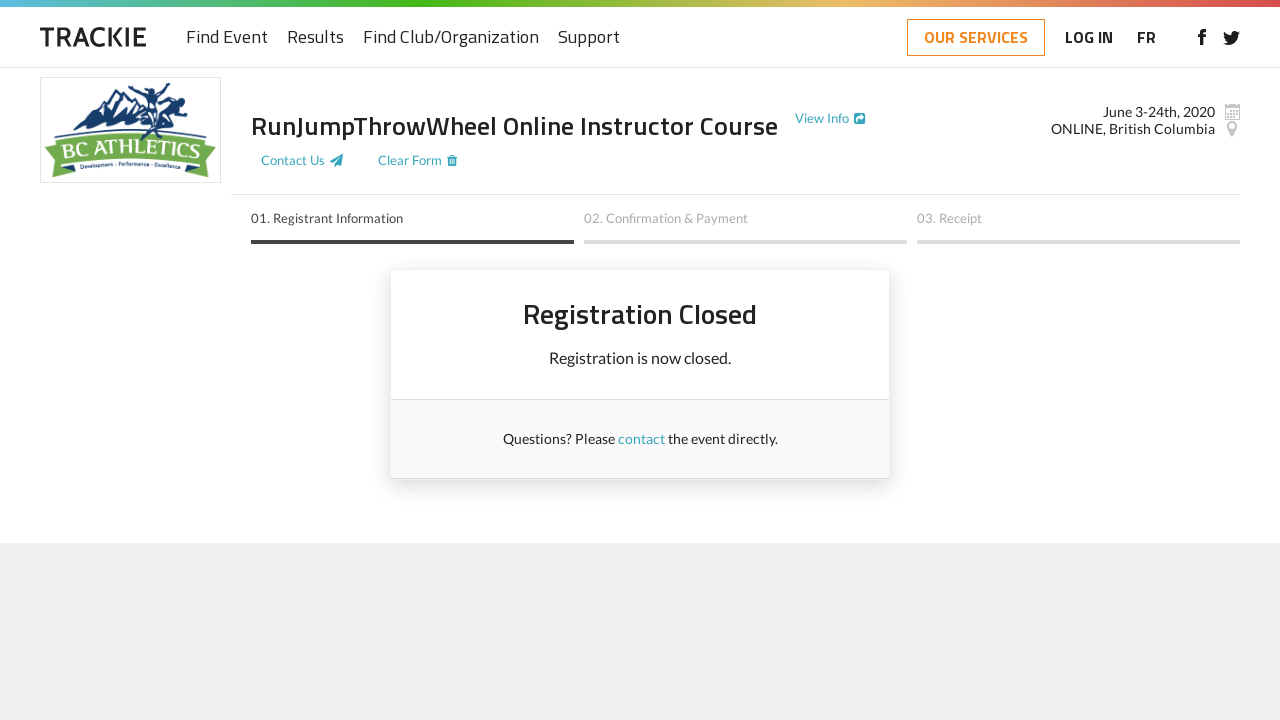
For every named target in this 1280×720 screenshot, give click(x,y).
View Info (822, 118)
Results (315, 37)
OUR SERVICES (976, 37)
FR (1146, 37)
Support (589, 37)
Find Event (227, 37)
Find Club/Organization (451, 37)
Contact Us (293, 160)
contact (641, 438)
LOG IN (1089, 37)
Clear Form (410, 160)
